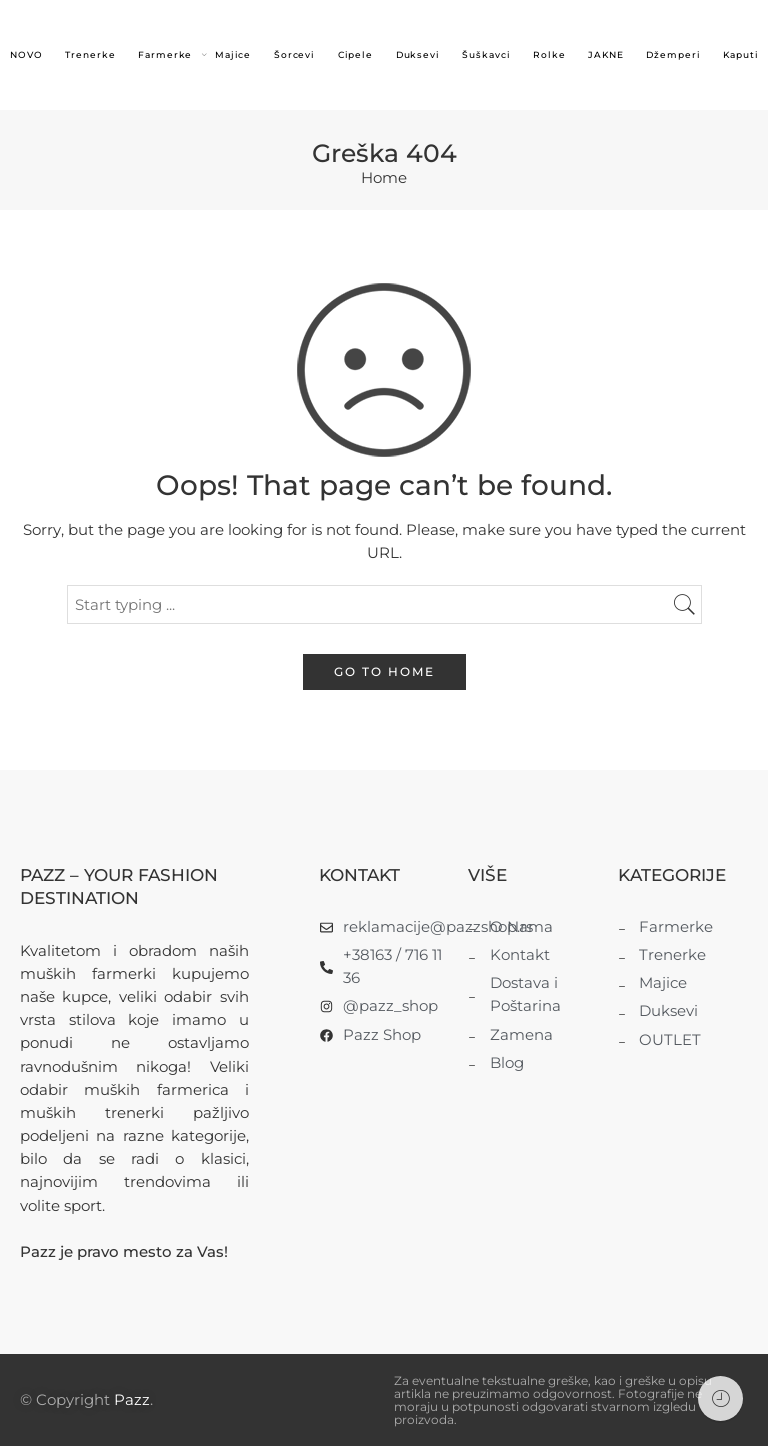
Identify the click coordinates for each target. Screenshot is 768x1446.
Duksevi (418, 54)
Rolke (549, 54)
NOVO (26, 54)
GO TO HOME (384, 671)
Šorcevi (295, 54)
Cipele (356, 54)
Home (384, 178)
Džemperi (673, 54)
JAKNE (606, 54)
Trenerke (90, 54)
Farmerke (165, 55)
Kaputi (741, 54)
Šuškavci (486, 54)
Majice (233, 54)
